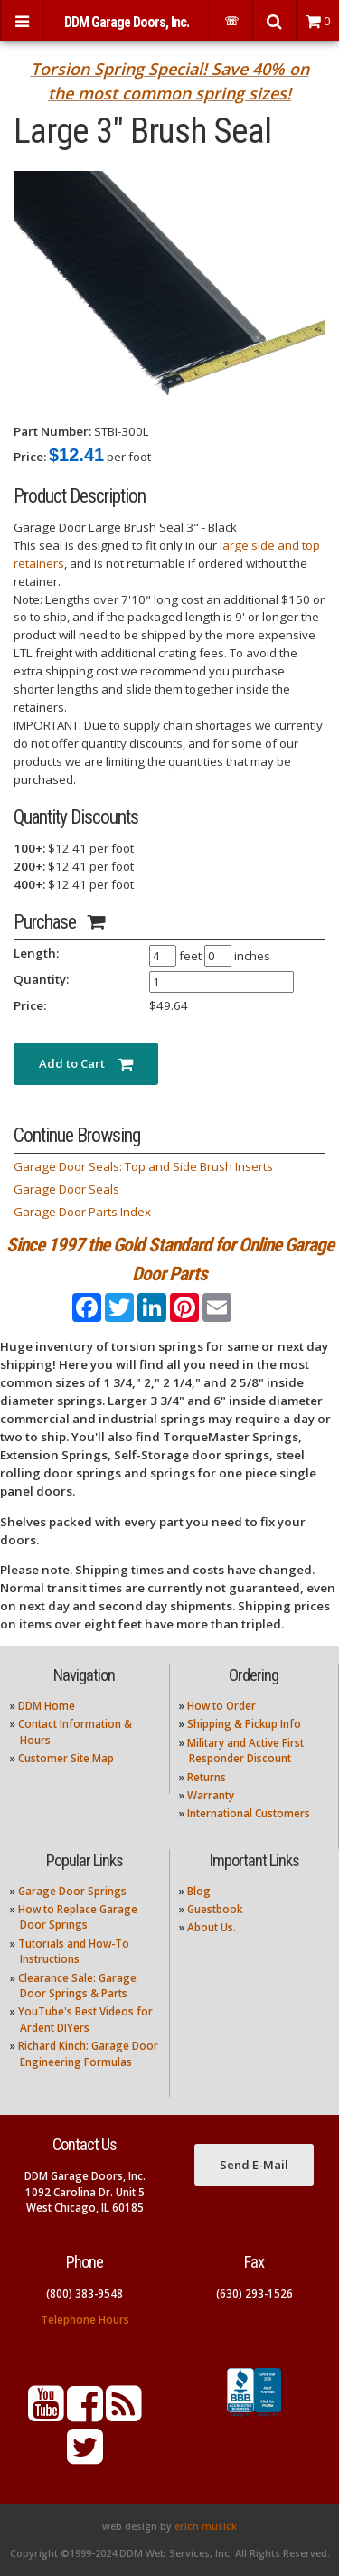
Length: (36, 953)
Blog (199, 1891)
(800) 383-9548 (84, 2293)
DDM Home (46, 1706)
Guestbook (214, 1909)
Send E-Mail (254, 2164)
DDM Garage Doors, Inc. (126, 22)
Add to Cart (86, 1063)
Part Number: (52, 431)
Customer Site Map (66, 1758)
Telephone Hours (85, 2319)
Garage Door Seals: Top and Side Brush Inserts (143, 1166)
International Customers (248, 1813)
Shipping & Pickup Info (244, 1724)
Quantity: (41, 979)
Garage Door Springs (72, 1891)
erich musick (205, 2526)
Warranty (210, 1795)
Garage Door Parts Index (82, 1211)
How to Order (221, 1706)
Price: (30, 456)
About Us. (211, 1927)
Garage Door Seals (66, 1189)
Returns (206, 1777)
